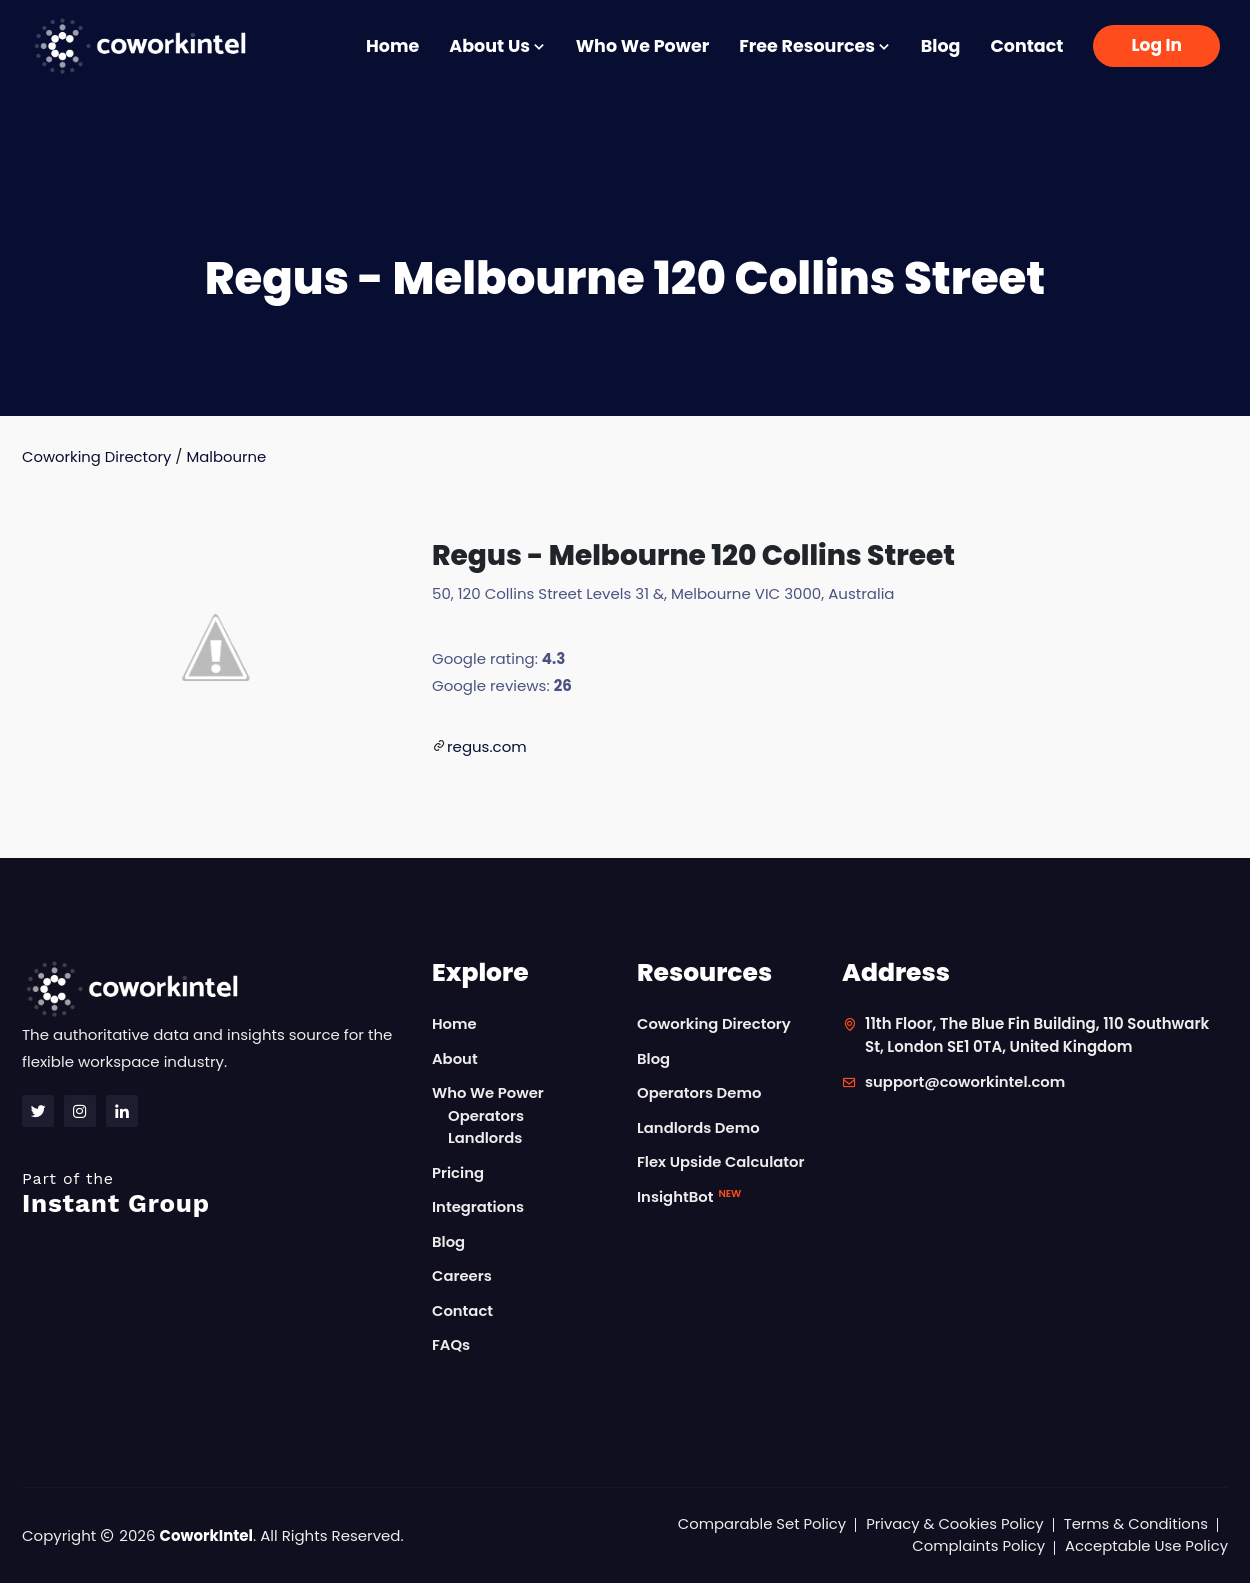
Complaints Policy (976, 1546)
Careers (462, 1276)
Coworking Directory (97, 456)
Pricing (458, 1172)
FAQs (451, 1345)
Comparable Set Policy (757, 1523)
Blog (941, 46)
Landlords (485, 1138)
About (455, 1058)
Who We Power (642, 46)
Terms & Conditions (1135, 1523)
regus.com (487, 746)
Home (392, 46)
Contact (1026, 46)
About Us (497, 46)
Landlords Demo (699, 1127)
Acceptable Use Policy (1145, 1546)
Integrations (478, 1207)
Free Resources (815, 46)
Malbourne (228, 456)
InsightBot (689, 1196)
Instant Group (215, 1193)
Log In (1156, 45)
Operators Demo (700, 1093)
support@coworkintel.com (966, 1082)
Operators (486, 1115)
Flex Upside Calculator (722, 1162)
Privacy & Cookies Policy (952, 1523)
